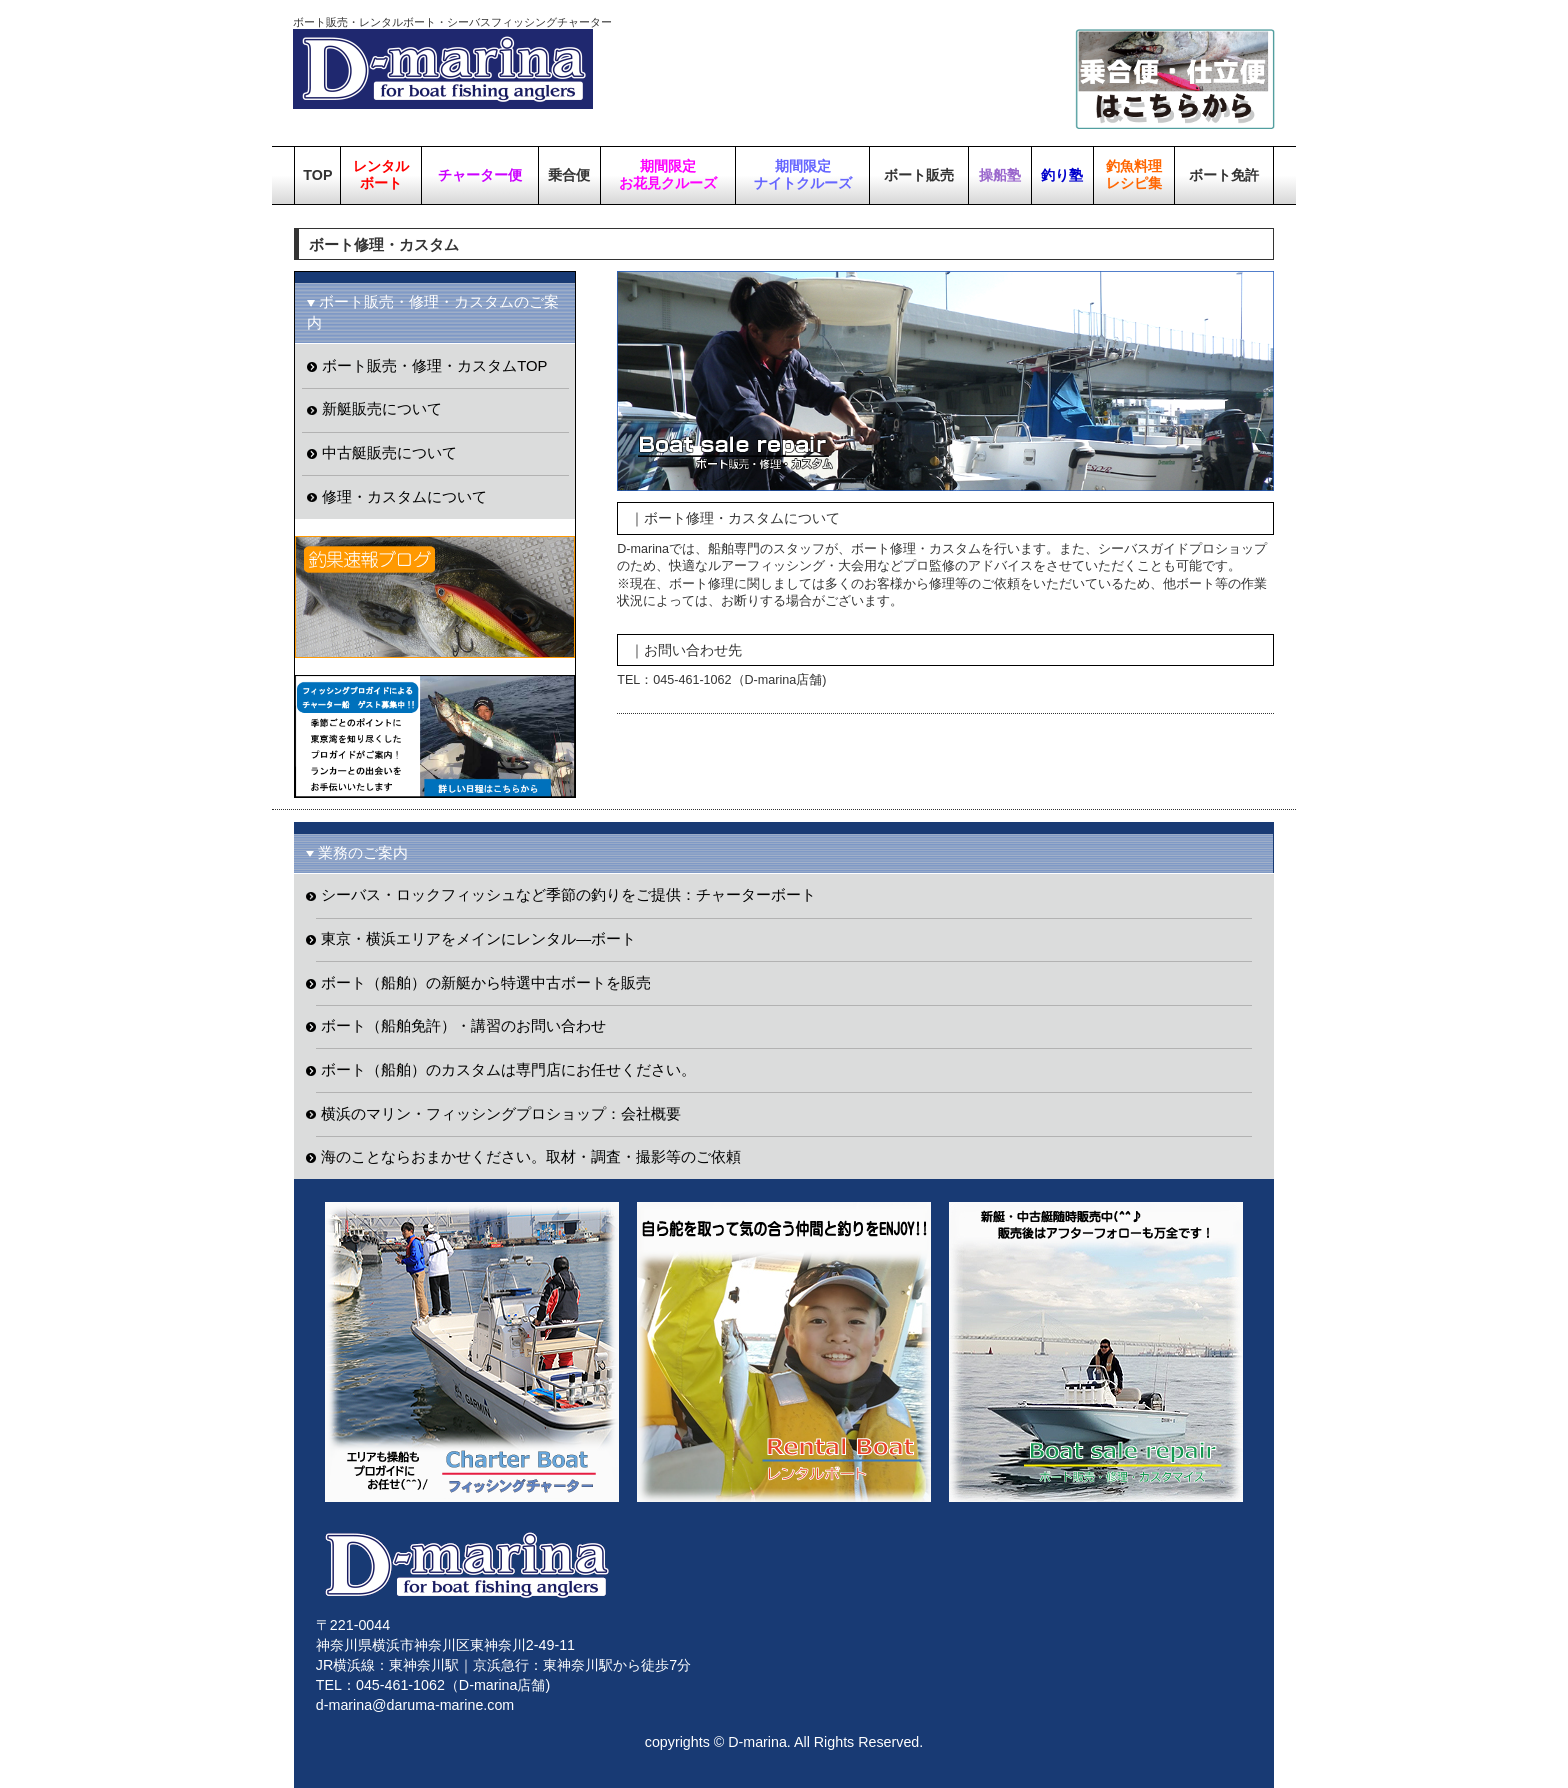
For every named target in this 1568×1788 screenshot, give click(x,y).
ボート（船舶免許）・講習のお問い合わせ (463, 1026)
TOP (317, 175)
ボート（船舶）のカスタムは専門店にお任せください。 (508, 1070)
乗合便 (569, 175)
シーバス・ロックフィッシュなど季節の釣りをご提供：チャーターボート (568, 895)
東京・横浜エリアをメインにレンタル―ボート (478, 939)
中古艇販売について (389, 453)
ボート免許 (1224, 175)
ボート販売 (919, 175)
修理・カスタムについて (404, 497)
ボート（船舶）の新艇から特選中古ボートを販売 (486, 983)
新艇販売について (382, 409)
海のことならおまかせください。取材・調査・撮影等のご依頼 (531, 1157)
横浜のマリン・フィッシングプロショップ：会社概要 (501, 1114)
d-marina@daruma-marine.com (415, 1705)
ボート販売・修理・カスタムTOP (434, 366)
